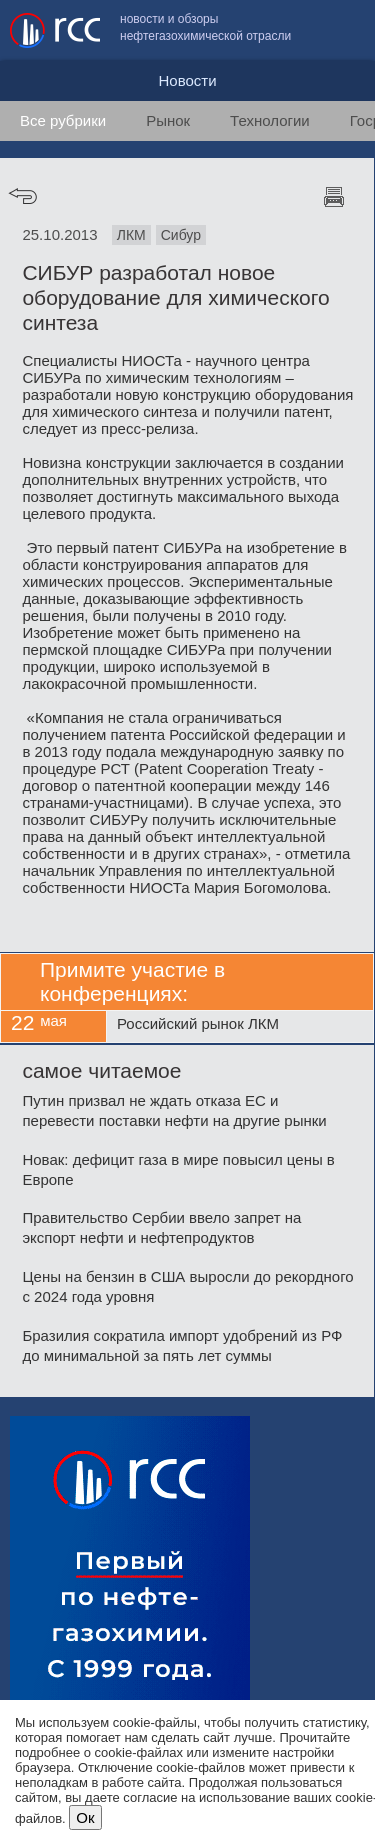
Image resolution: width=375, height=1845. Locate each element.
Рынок (168, 120)
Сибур (181, 235)
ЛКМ (131, 235)
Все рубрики (63, 120)
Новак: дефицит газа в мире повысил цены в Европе (178, 1169)
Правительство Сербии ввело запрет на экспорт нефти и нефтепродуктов (161, 1227)
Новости (187, 80)
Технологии (270, 120)
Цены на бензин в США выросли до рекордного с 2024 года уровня (187, 1286)
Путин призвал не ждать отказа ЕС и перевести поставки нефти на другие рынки (174, 1110)
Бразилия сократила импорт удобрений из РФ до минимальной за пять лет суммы (182, 1345)
